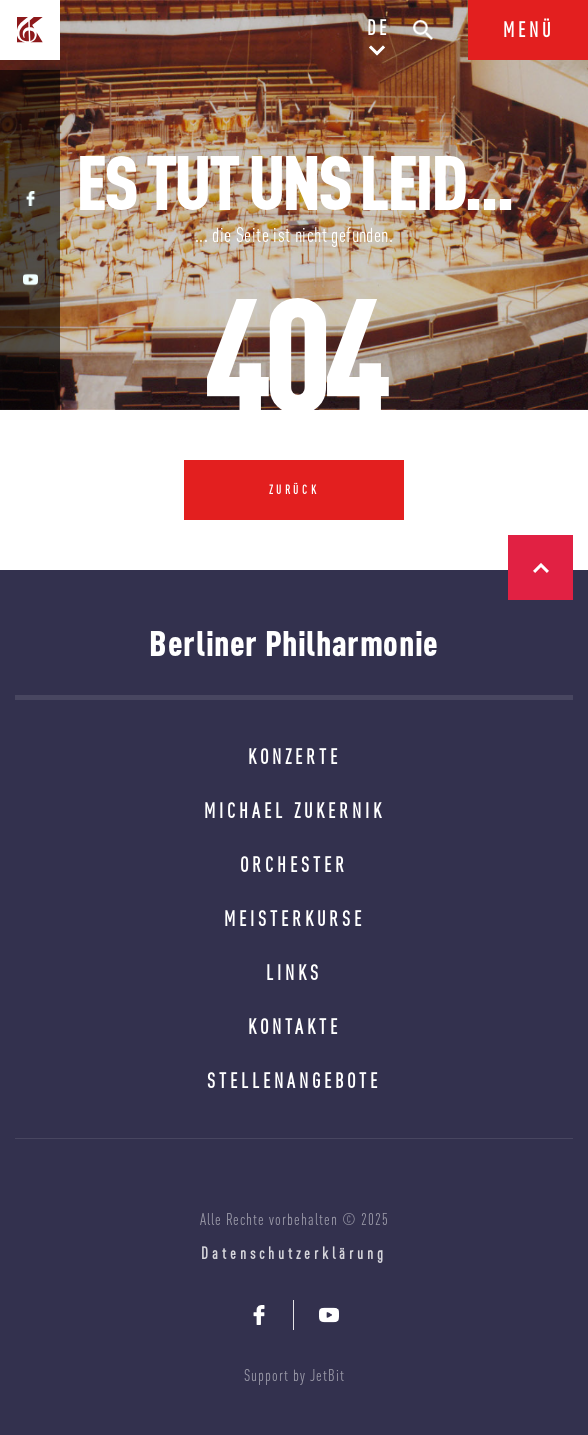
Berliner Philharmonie (294, 642)
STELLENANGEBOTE (294, 1080)
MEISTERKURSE (294, 918)
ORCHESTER (294, 864)
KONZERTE (294, 756)
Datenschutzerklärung (294, 1253)
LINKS (294, 972)
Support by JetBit (294, 1375)
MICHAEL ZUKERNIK (294, 810)
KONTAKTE (294, 1026)
